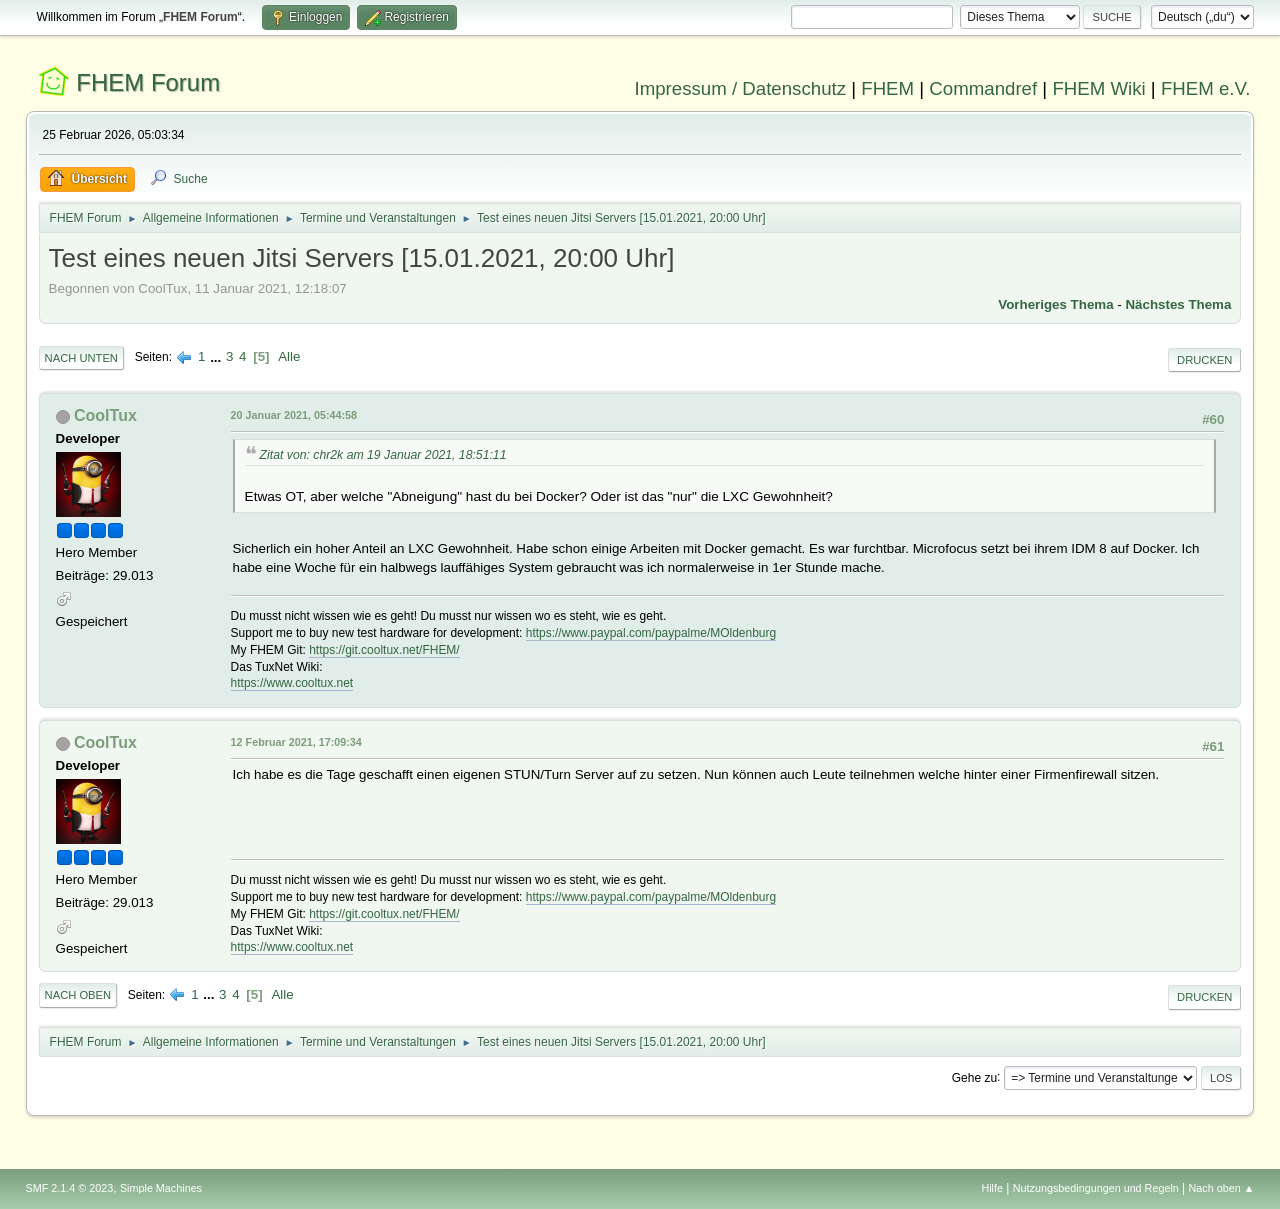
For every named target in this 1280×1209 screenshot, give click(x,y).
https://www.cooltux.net (292, 683)
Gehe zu (974, 1077)
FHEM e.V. (1206, 88)
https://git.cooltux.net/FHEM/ (384, 650)
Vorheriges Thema (1055, 304)
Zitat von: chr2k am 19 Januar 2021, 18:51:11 (383, 455)
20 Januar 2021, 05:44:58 (294, 415)
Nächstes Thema (1178, 304)
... (217, 356)
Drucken (1204, 360)
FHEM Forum (148, 82)
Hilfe (992, 1188)
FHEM (887, 88)
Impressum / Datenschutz (741, 88)
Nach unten (81, 358)
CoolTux (105, 415)
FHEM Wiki (1098, 88)
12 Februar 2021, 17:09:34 (296, 742)
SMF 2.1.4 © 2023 (70, 1188)
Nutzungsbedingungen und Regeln (1096, 1188)
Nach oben (78, 995)
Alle (289, 356)
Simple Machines (161, 1188)
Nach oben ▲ (1222, 1188)
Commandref (983, 88)
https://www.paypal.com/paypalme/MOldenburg (651, 633)
